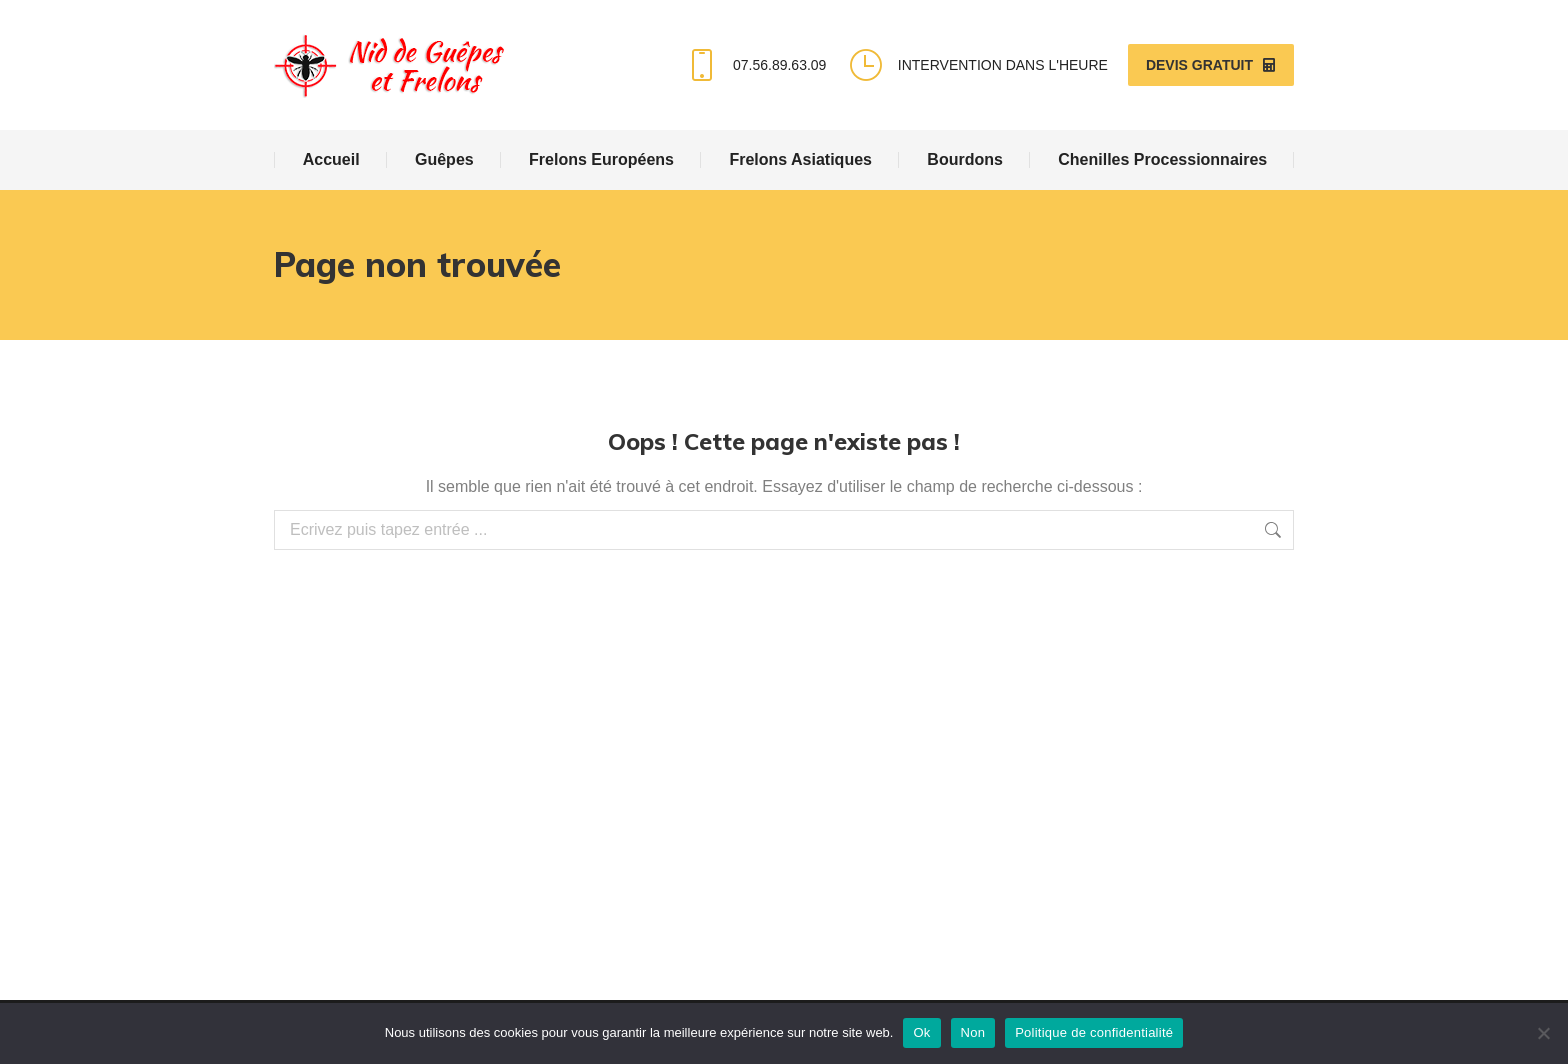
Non (973, 1032)
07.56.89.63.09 (754, 65)
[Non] (1543, 1033)
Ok (921, 1032)
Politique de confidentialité (1094, 1032)
